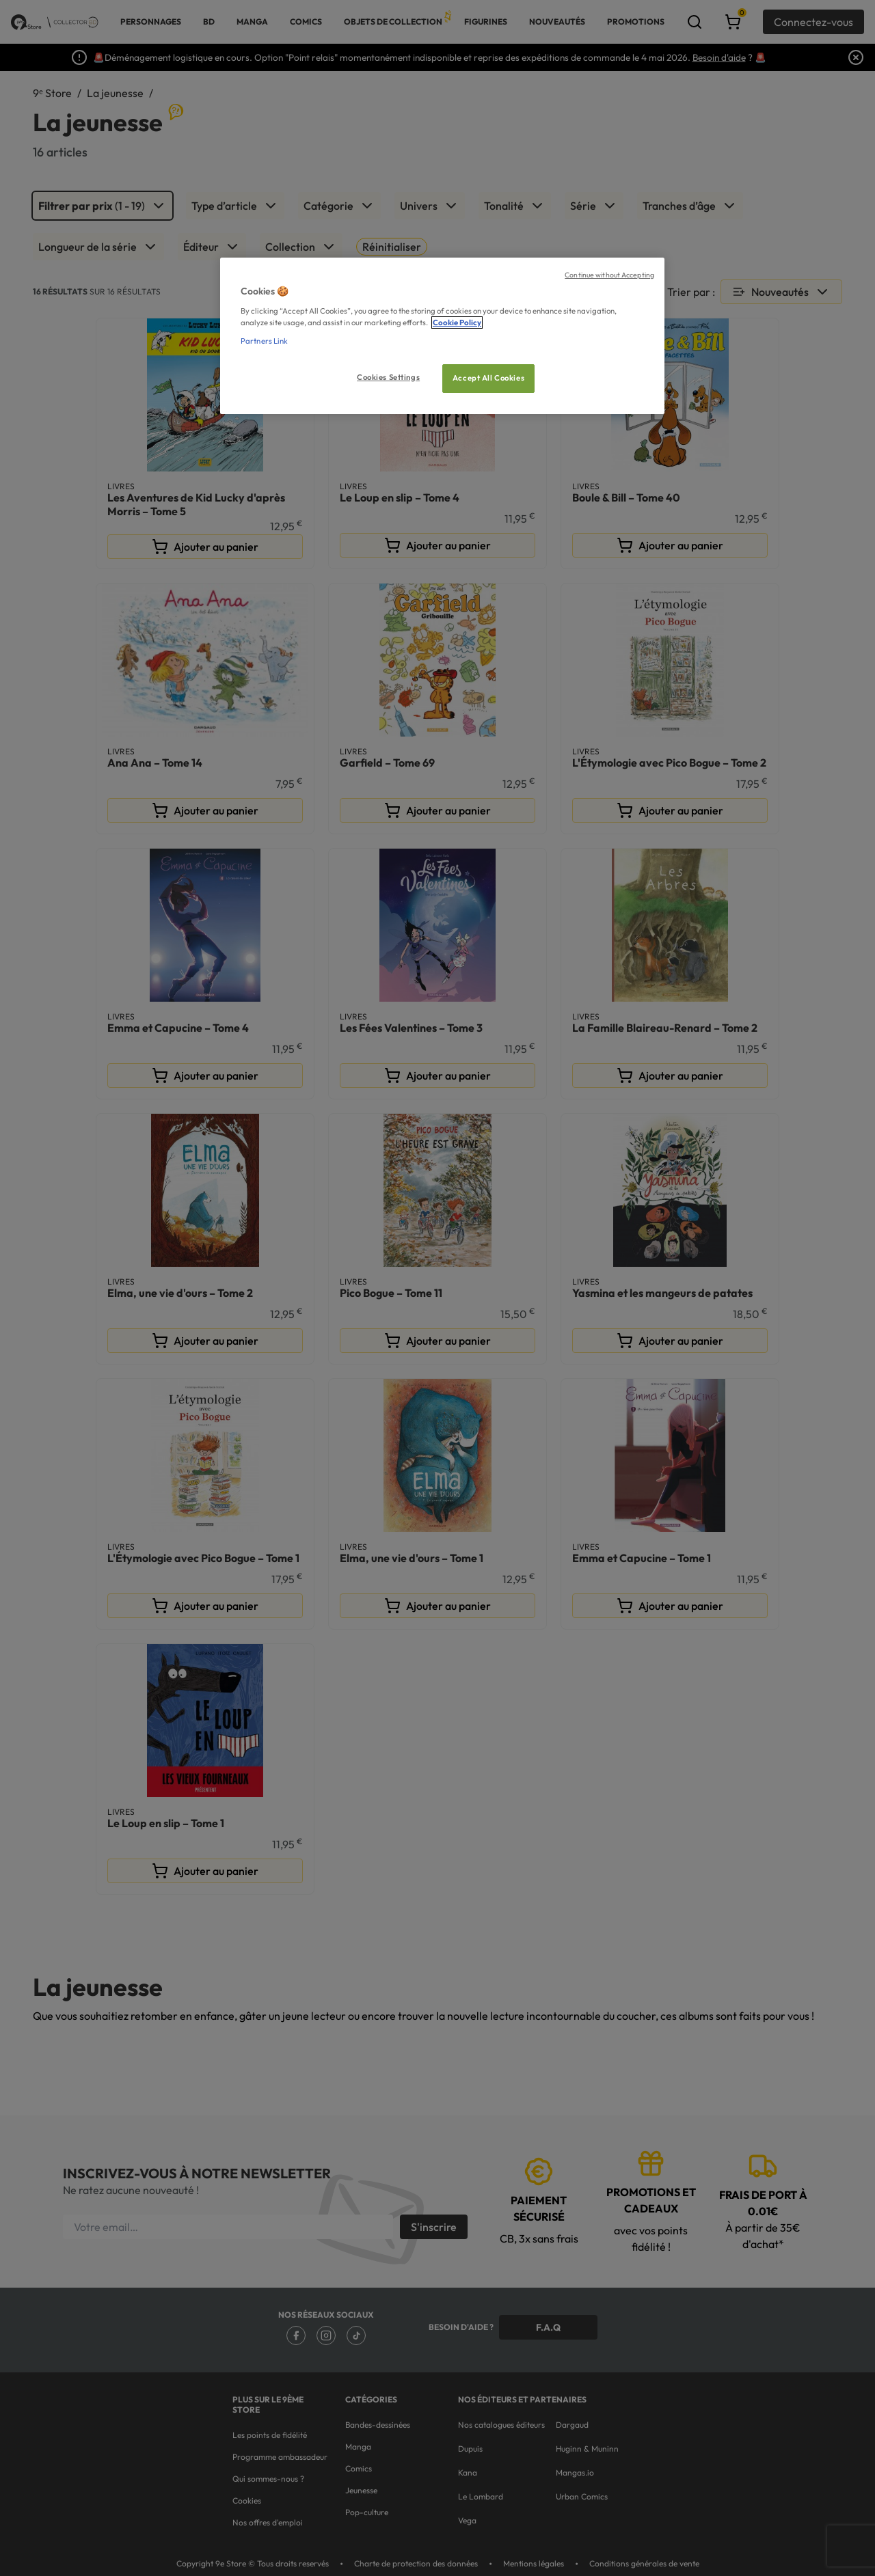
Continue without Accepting (609, 274)
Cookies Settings (388, 377)
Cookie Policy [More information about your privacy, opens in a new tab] (457, 322)
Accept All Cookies (488, 378)
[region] (442, 336)
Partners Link (264, 341)
